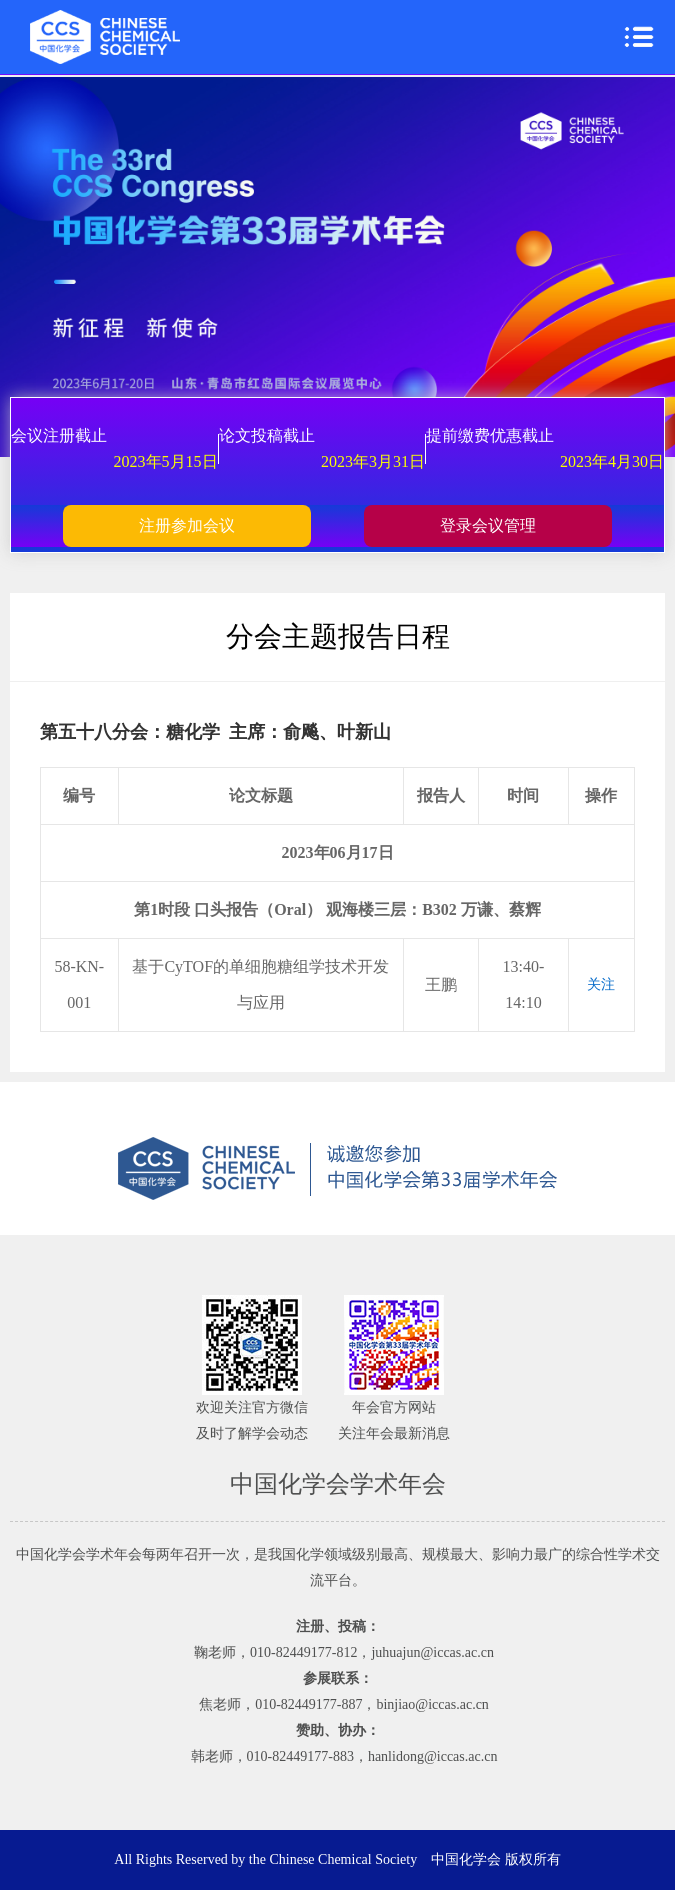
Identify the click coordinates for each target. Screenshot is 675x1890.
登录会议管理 (488, 525)
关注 (601, 984)
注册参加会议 (187, 525)
